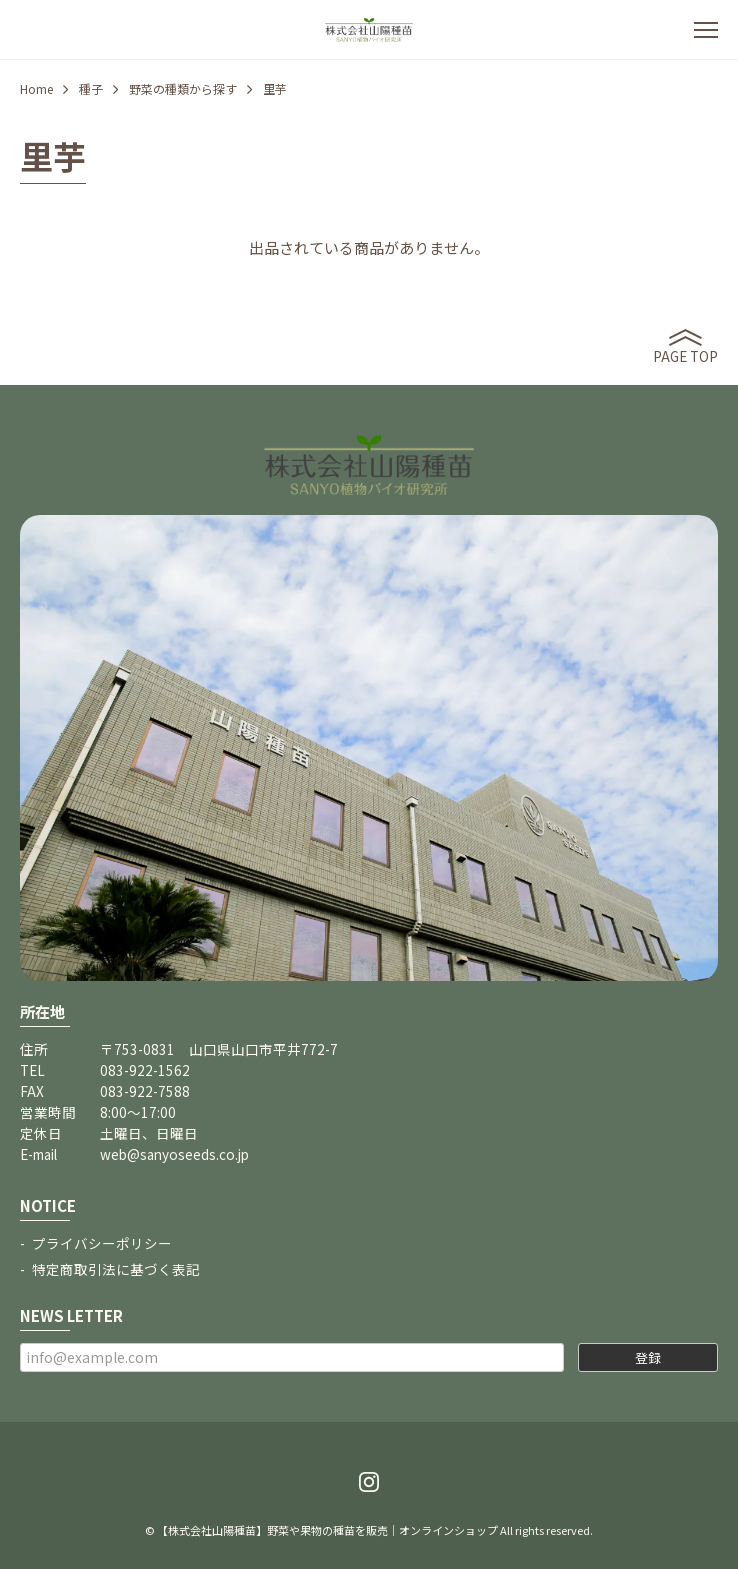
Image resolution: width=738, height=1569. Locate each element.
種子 (91, 89)
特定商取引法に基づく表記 (116, 1269)
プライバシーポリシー (102, 1243)
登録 (648, 1357)
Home (36, 89)
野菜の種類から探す (183, 89)
